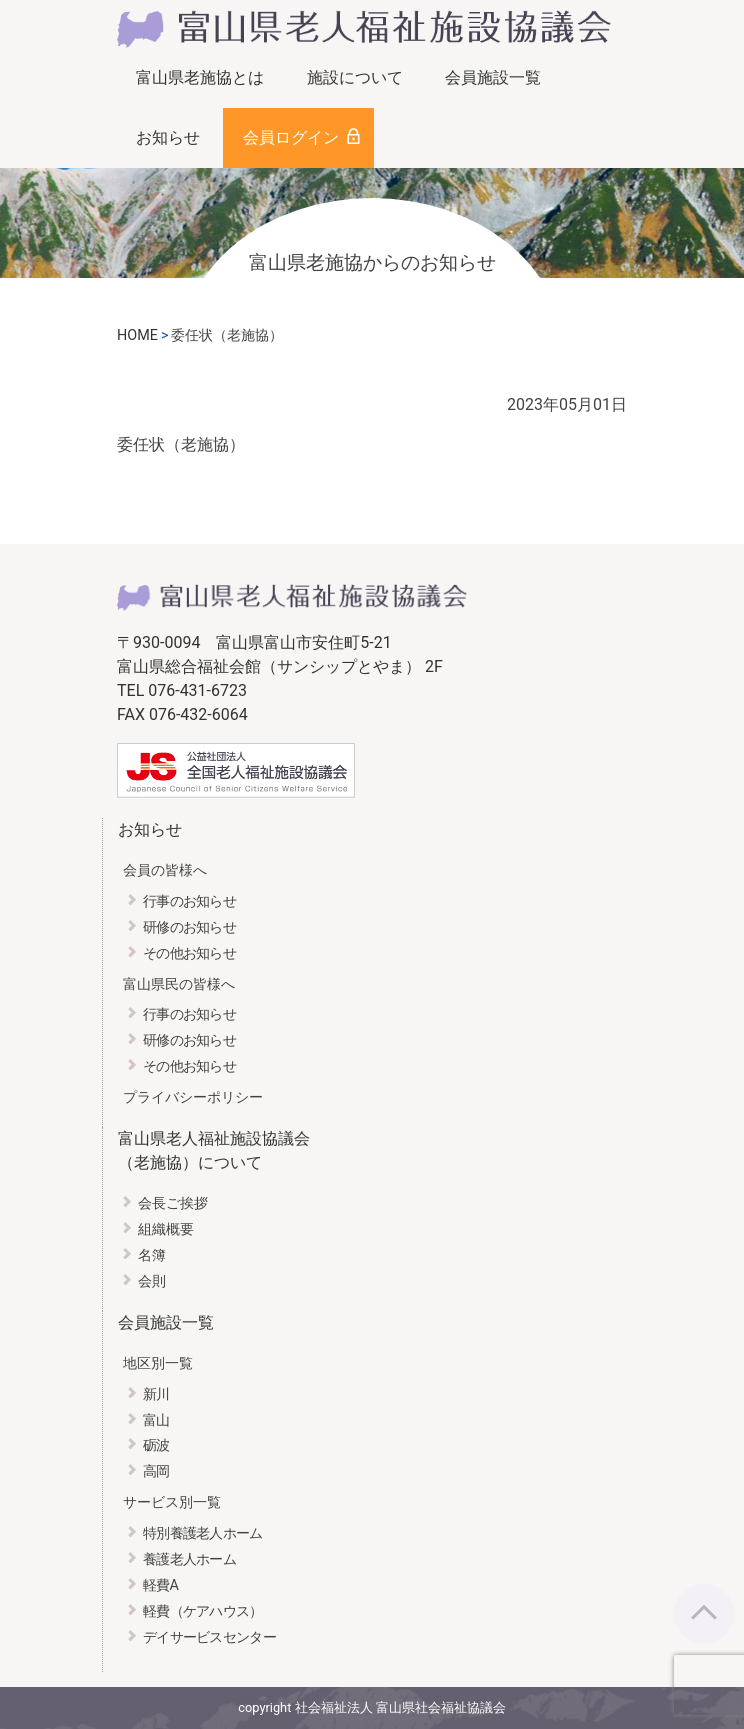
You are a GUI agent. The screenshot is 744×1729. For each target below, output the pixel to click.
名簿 (152, 1255)
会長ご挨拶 (173, 1203)
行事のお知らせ (189, 901)
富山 (156, 1420)
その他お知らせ (189, 953)
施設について (355, 77)
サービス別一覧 (172, 1502)
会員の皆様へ (165, 870)
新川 (156, 1394)
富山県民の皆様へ (179, 984)
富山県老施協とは (200, 77)
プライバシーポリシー (193, 1097)
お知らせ (168, 137)
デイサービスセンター (209, 1637)
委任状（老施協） (181, 444)
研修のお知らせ (189, 927)
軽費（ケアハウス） (203, 1611)
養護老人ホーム (189, 1559)
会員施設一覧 (493, 77)
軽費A (160, 1585)
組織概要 (166, 1229)
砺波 (156, 1445)
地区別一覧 (158, 1363)
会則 (152, 1281)
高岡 (156, 1471)
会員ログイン (291, 137)
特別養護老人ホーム (203, 1533)
